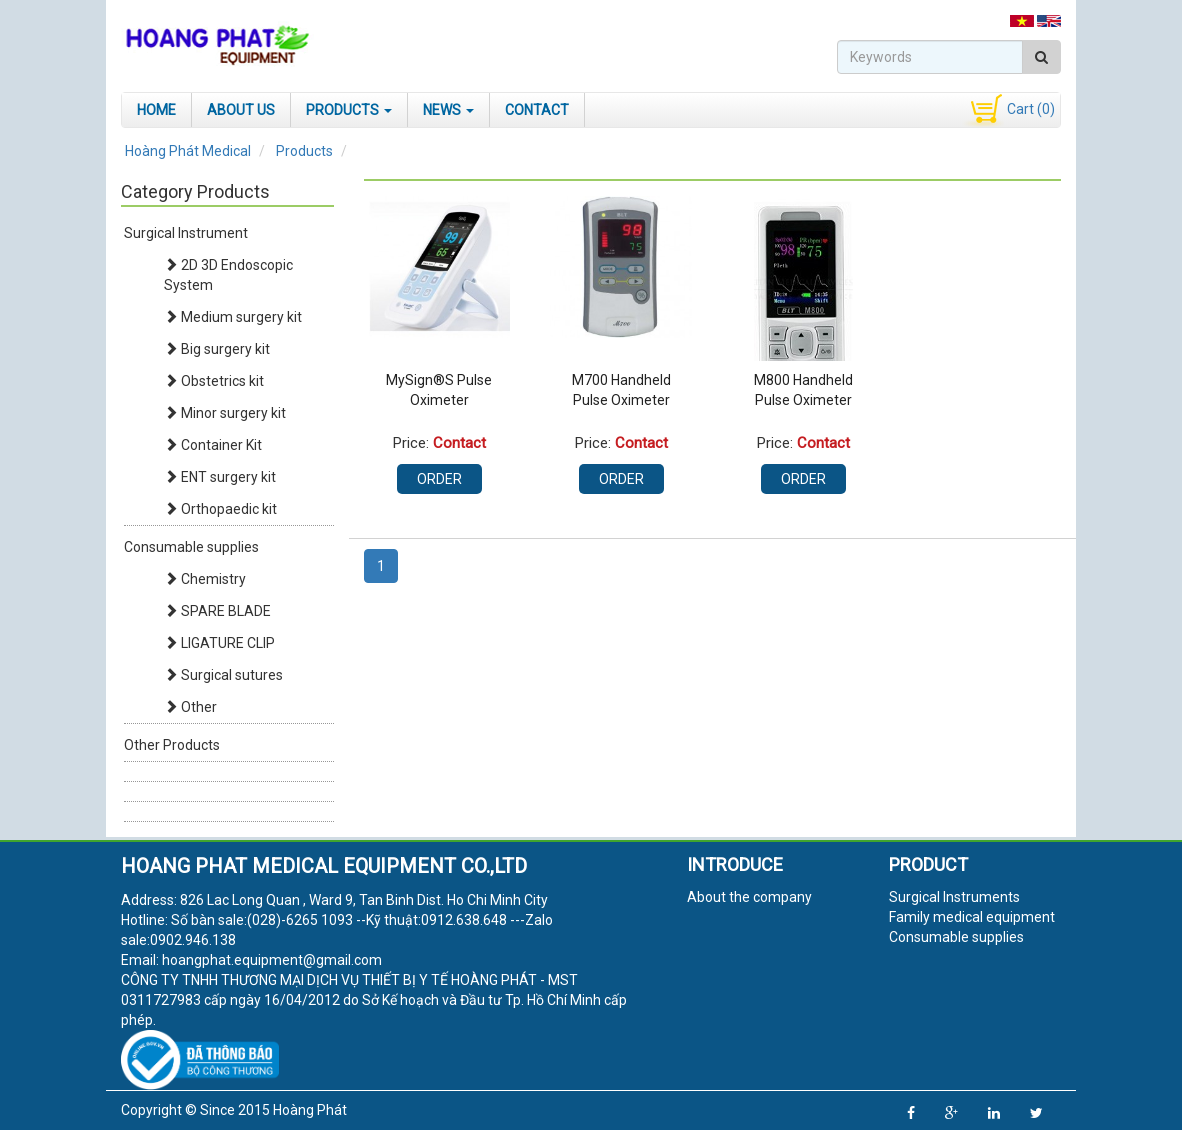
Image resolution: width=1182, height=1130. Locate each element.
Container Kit (213, 445)
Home (156, 110)
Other (190, 707)
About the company (749, 897)
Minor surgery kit (225, 413)
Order (439, 479)
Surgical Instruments (954, 897)
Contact (537, 110)
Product (928, 864)
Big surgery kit (217, 349)
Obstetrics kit (214, 381)
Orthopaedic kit (220, 509)
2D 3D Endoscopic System (228, 275)
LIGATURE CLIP (219, 643)
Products (349, 110)
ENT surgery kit (220, 477)
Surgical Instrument (186, 233)
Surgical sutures (223, 675)
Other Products (172, 745)
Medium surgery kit (233, 317)
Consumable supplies (191, 547)
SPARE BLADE (217, 611)
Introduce (735, 864)
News (448, 110)
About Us (241, 110)
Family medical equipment (972, 917)
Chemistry (205, 579)
